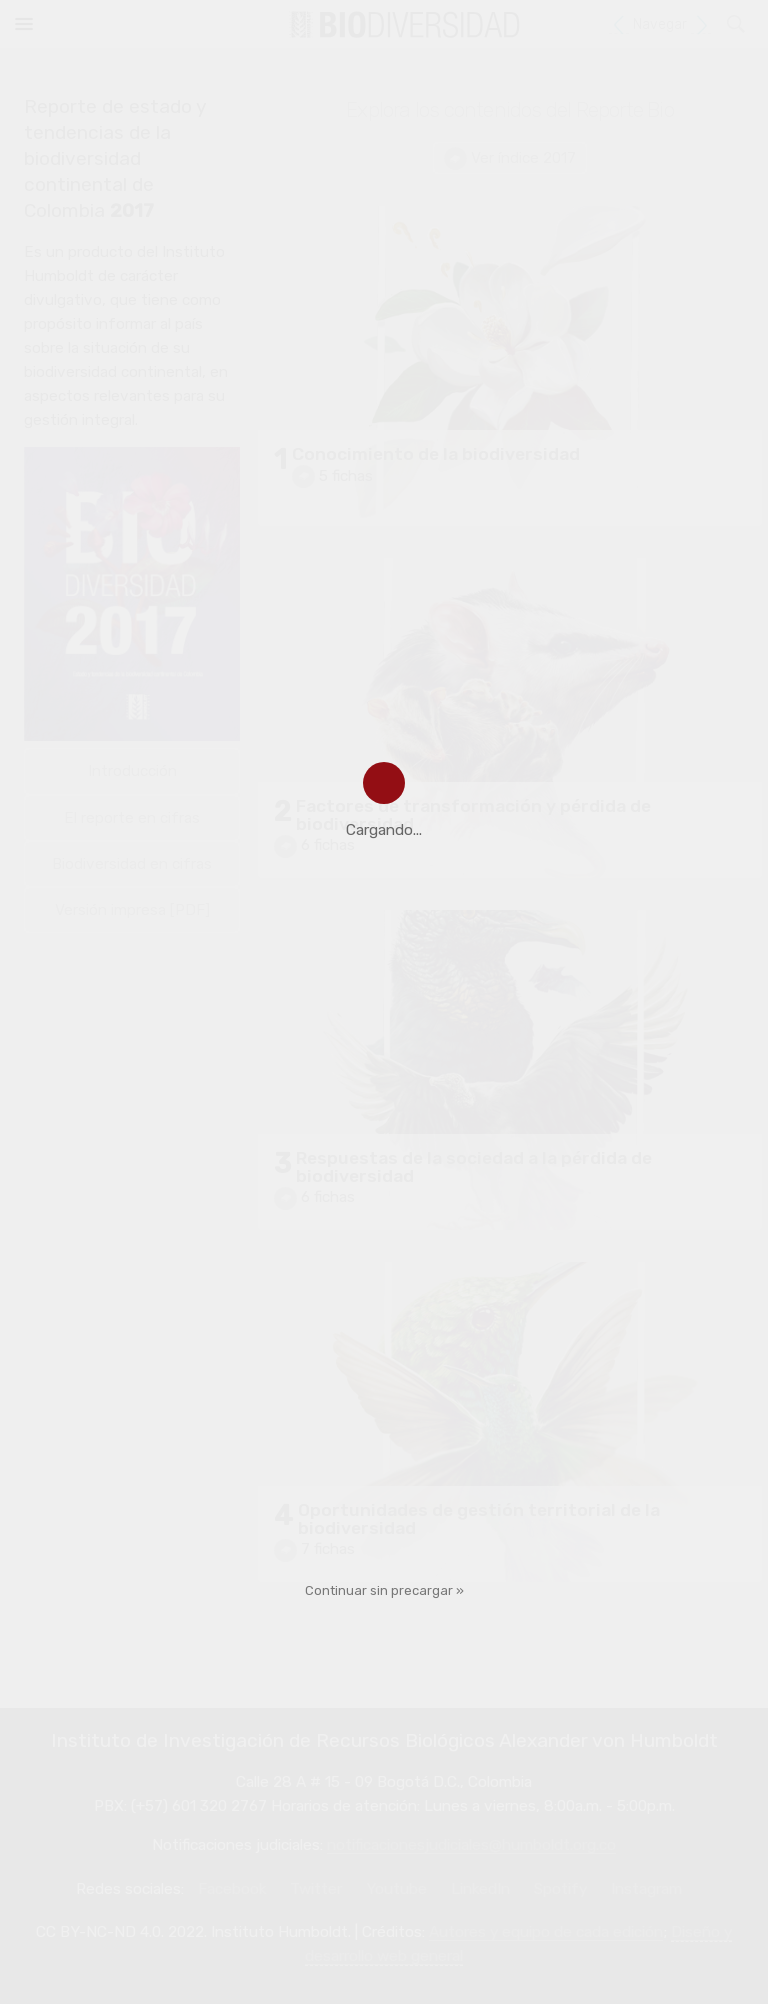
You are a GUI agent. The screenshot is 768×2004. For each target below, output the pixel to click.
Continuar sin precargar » (384, 1590)
